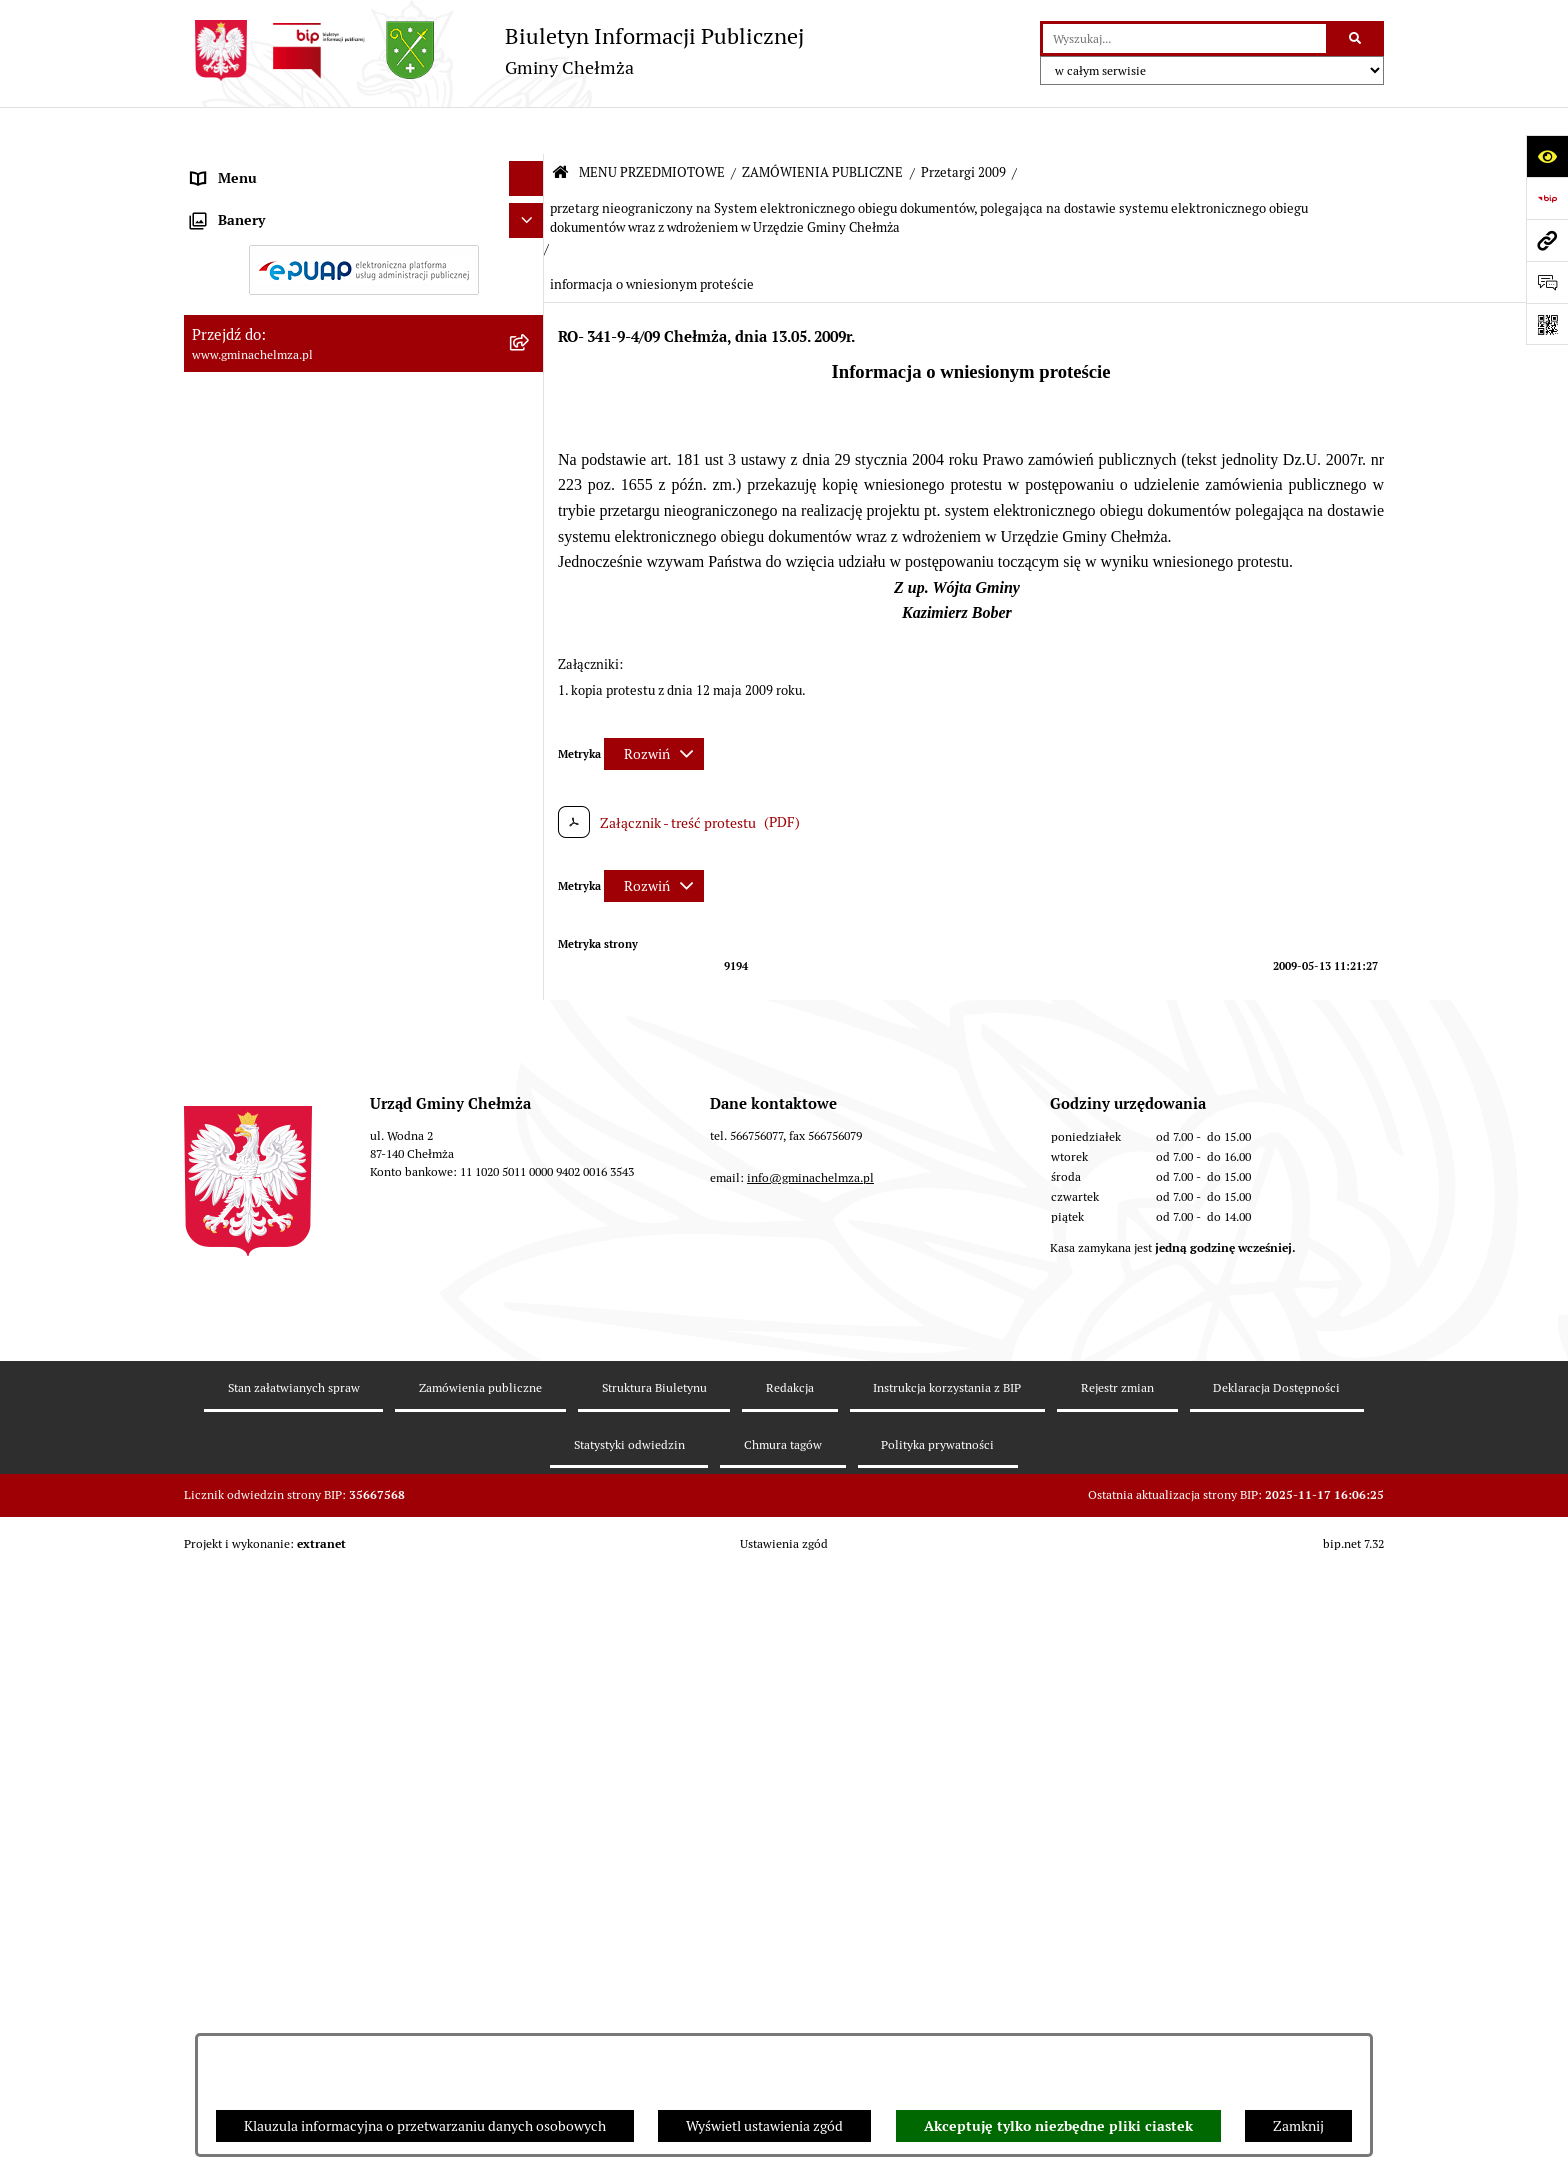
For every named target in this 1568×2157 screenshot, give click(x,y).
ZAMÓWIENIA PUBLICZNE (822, 125)
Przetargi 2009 (963, 125)
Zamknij (1298, 2126)
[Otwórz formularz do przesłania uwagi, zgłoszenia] (1547, 282)
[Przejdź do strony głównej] (494, 50)
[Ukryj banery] (526, 1557)
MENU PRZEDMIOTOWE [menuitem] (267, 166)
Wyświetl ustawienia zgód (764, 2126)
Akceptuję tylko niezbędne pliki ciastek (1058, 2126)
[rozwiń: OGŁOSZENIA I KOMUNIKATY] (529, 213)
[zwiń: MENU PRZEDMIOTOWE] (529, 166)
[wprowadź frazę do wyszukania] (1184, 38)
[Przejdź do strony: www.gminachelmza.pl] (1547, 240)
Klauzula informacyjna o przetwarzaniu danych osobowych (425, 2126)
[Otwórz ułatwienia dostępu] (1547, 156)
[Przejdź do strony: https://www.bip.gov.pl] (1547, 198)
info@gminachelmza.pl (810, 1886)
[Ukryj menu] (526, 131)
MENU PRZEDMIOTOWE (652, 125)
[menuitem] (364, 214)
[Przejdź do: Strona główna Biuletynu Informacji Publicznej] (560, 126)
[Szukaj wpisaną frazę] (1356, 38)
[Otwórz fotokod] (1547, 324)
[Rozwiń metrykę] (654, 706)
